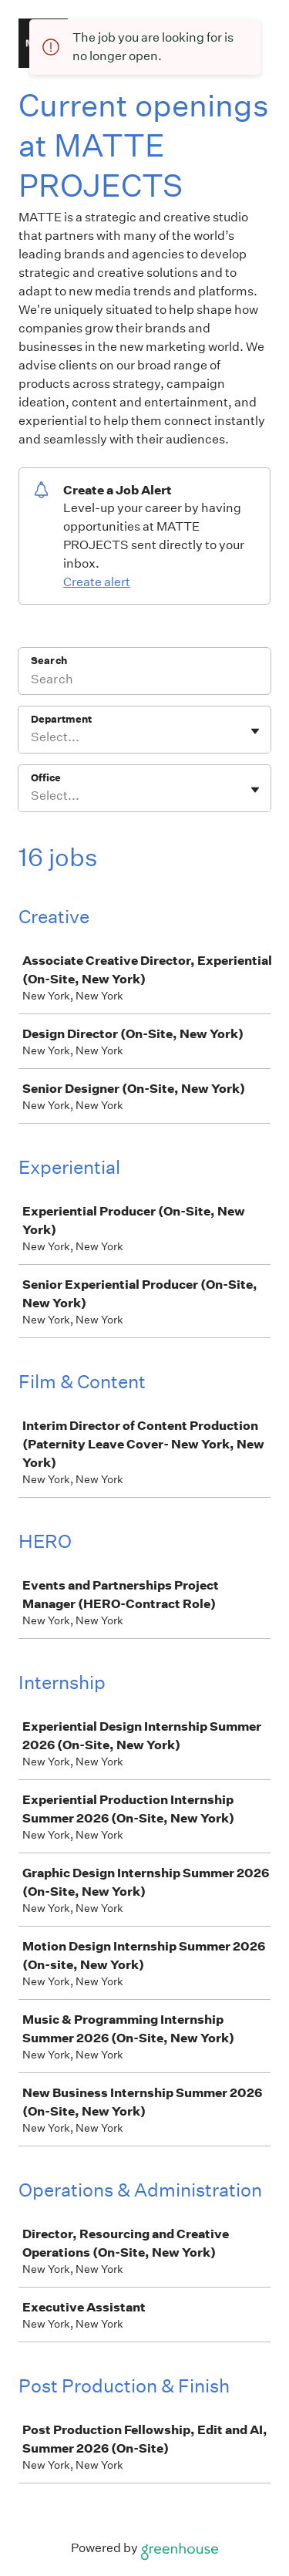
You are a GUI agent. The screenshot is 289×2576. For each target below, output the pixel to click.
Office (46, 777)
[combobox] (32, 737)
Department (61, 719)
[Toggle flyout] (255, 731)
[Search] (144, 681)
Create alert (96, 582)
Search (49, 660)
